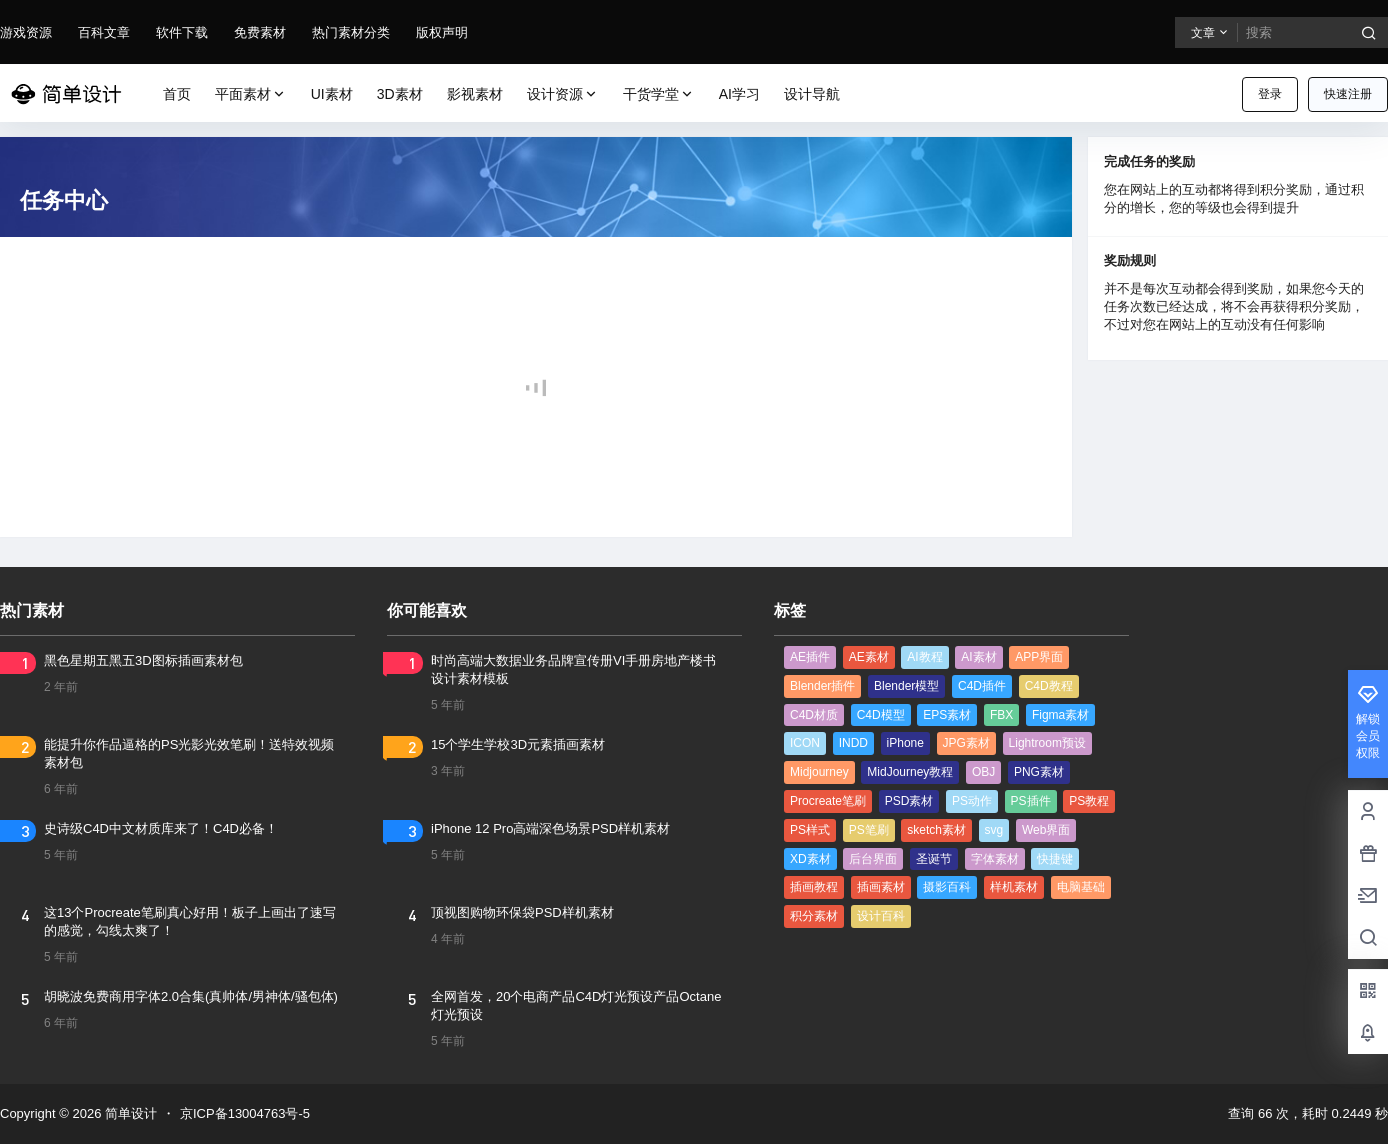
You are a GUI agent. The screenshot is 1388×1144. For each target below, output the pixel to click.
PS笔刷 (869, 830)
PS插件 (1031, 801)
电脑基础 (1081, 887)
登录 (1270, 94)
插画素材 (881, 887)
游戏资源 (26, 32)
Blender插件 (822, 686)
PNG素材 (1039, 772)
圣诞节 (934, 859)
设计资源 (563, 94)
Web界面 (1046, 830)
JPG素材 (966, 743)
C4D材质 (814, 715)
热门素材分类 (351, 32)
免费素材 (260, 32)
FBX (1001, 715)
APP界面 (1039, 657)
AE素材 (869, 657)
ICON (805, 743)
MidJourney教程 (910, 772)
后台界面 (873, 859)
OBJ (983, 772)
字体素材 (995, 859)
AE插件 (810, 657)
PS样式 (810, 830)
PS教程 (1089, 801)
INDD (853, 743)
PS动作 (972, 801)
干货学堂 (659, 94)
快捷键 (1055, 859)
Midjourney (819, 772)
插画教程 (814, 887)
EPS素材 (947, 715)
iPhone (905, 743)
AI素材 (978, 657)
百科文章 (104, 32)
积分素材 (814, 916)
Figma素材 (1060, 715)
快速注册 (1348, 94)
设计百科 (881, 916)
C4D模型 (881, 715)
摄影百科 (947, 887)
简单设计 (129, 1113)
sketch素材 (936, 830)
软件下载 (182, 32)
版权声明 (442, 32)
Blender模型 (906, 686)
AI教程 (924, 657)
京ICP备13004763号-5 (245, 1113)
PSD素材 (909, 801)
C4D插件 (982, 686)
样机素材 (1014, 887)
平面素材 (251, 94)
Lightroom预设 (1047, 743)
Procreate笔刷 (828, 801)
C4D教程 (1049, 686)
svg (994, 830)
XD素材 (810, 859)
